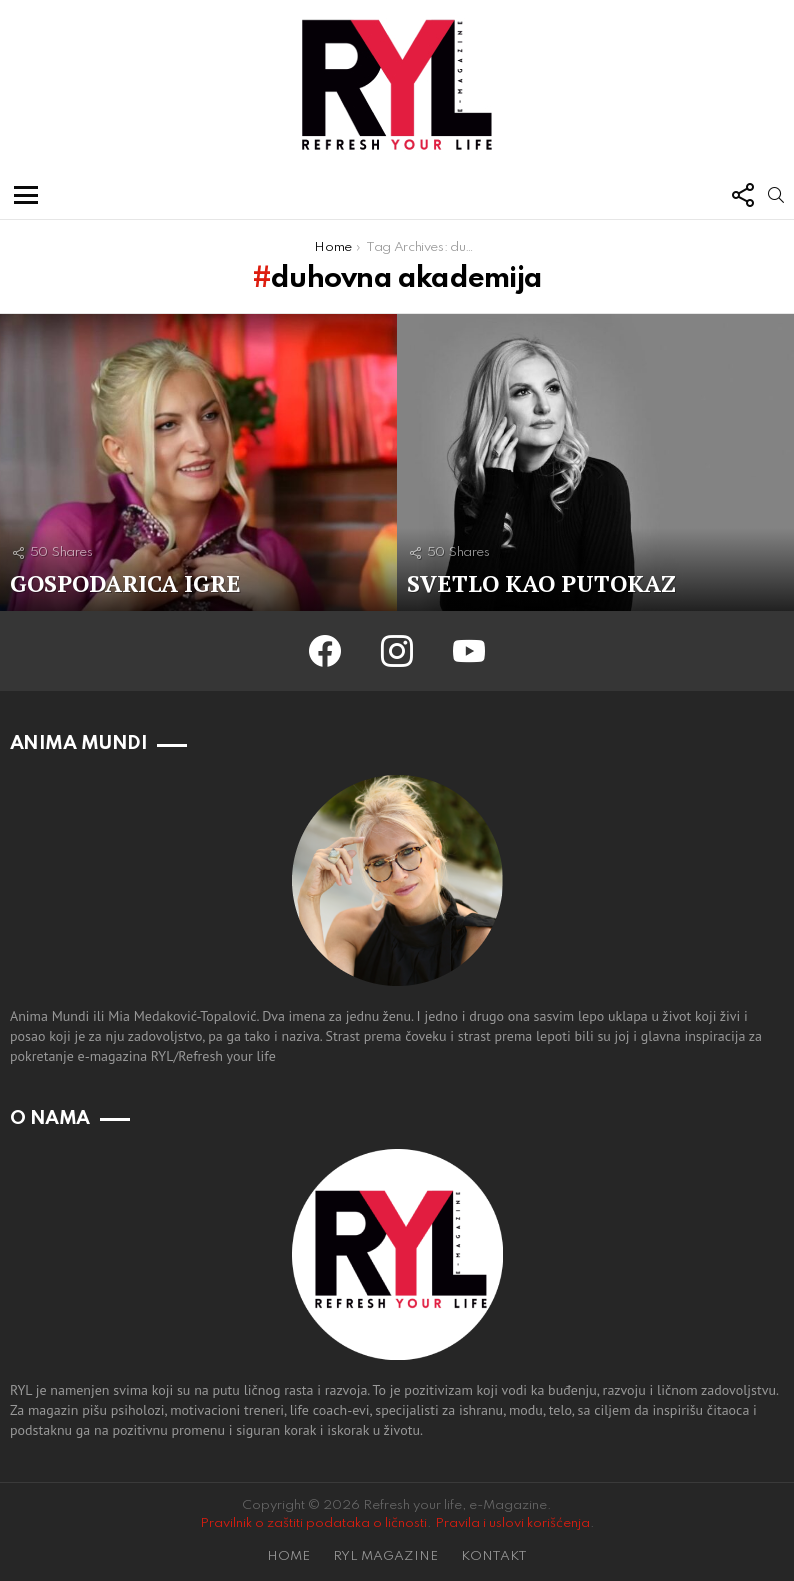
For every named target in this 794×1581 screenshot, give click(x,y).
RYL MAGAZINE (385, 1556)
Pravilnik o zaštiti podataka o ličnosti (313, 1523)
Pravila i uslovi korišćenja (512, 1523)
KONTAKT (494, 1556)
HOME (288, 1556)
